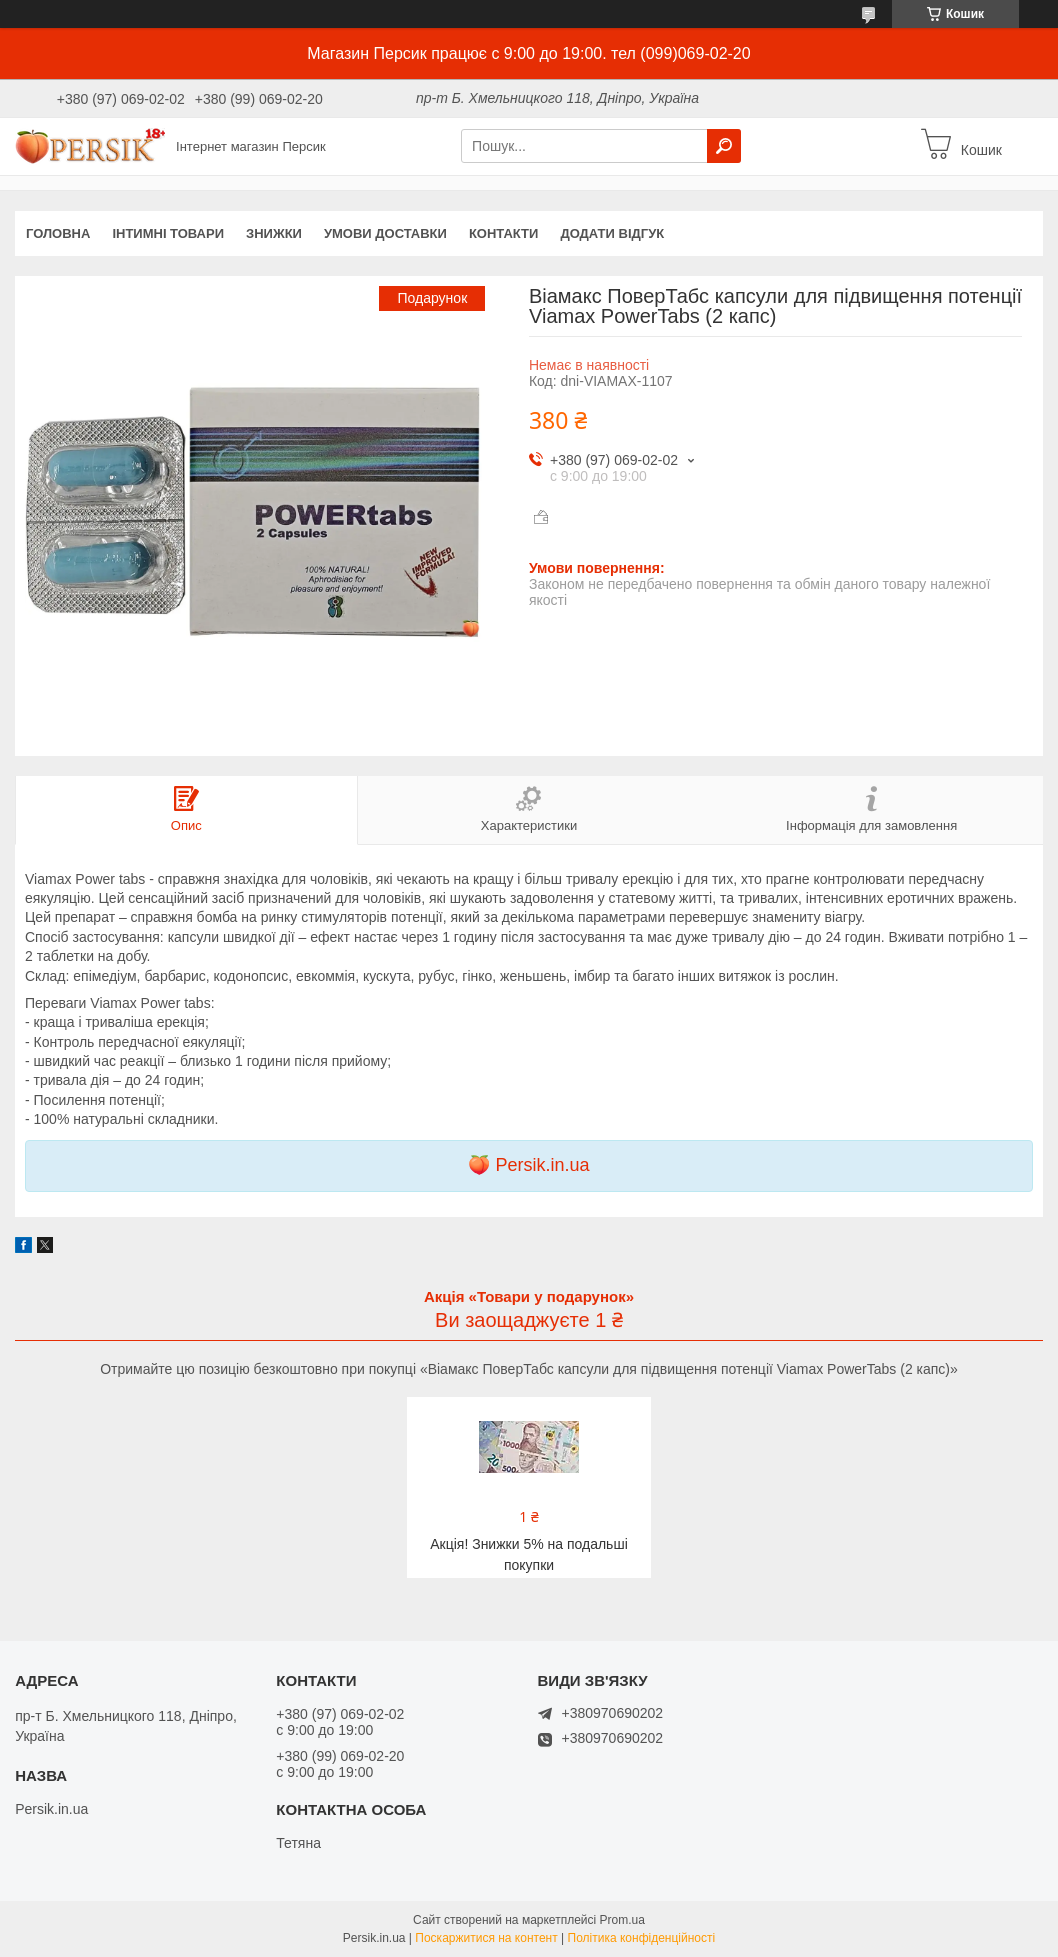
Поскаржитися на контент (486, 1938)
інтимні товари (168, 233)
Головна (58, 233)
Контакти (504, 233)
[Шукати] (724, 146)
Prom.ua (622, 1920)
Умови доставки (385, 233)
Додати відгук (612, 233)
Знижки (274, 233)
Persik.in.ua (542, 1165)
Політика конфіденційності (642, 1938)
